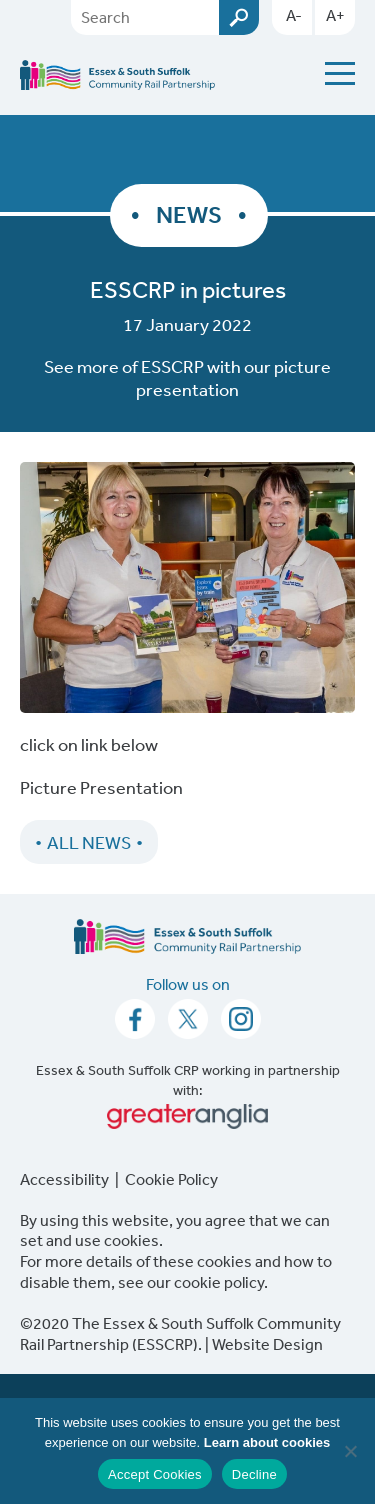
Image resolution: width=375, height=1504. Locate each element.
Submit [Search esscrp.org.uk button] (239, 17)
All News (89, 842)
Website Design (267, 1344)
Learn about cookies (267, 1442)
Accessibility (64, 1179)
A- (294, 15)
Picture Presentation (101, 787)
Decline (254, 1474)
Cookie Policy (171, 1179)
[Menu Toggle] (340, 73)
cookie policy (219, 1282)
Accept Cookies (155, 1474)
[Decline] (350, 1451)
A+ (335, 15)
